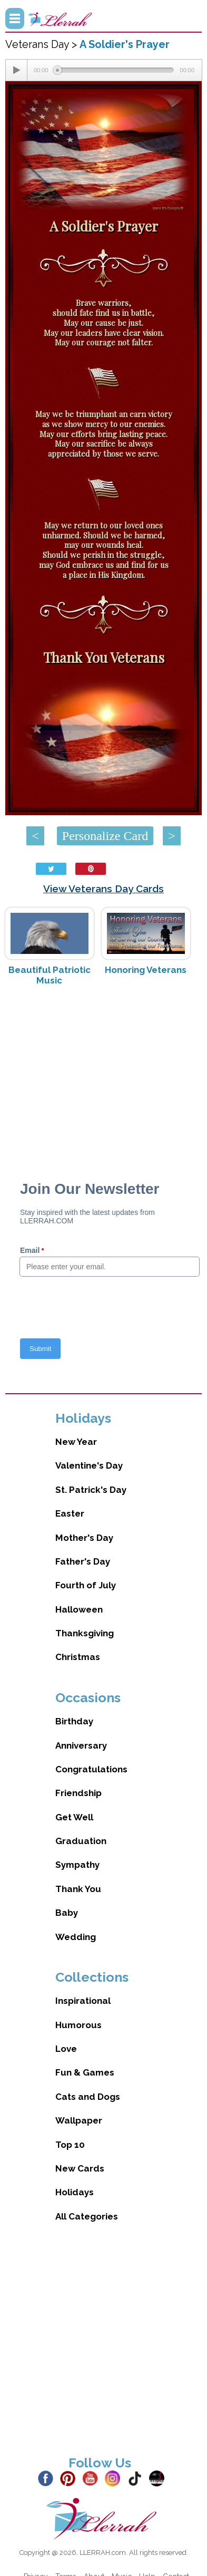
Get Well (74, 1817)
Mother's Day (84, 1537)
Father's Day (82, 1561)
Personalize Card (105, 836)
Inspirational (83, 2000)
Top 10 (70, 2144)
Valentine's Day (89, 1465)
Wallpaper (78, 2120)
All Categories (86, 2216)
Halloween (79, 1609)
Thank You (78, 1889)
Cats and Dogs (87, 2096)
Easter (69, 1513)
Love (66, 2048)
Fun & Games (84, 2072)
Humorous (78, 2025)
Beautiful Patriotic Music (49, 975)
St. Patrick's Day (90, 1489)
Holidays (74, 2192)
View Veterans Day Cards (103, 888)
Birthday (74, 1721)
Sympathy (77, 1864)
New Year (76, 1441)
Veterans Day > (42, 44)
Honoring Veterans (145, 969)
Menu (14, 18)
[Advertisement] (104, 1078)
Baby (66, 1912)
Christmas (77, 1657)
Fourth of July (85, 1585)
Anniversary (81, 1745)
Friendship (78, 1793)
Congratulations (91, 1769)
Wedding (75, 1937)
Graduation (80, 1841)
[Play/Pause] (16, 70)
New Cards (79, 2168)
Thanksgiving (84, 1633)
